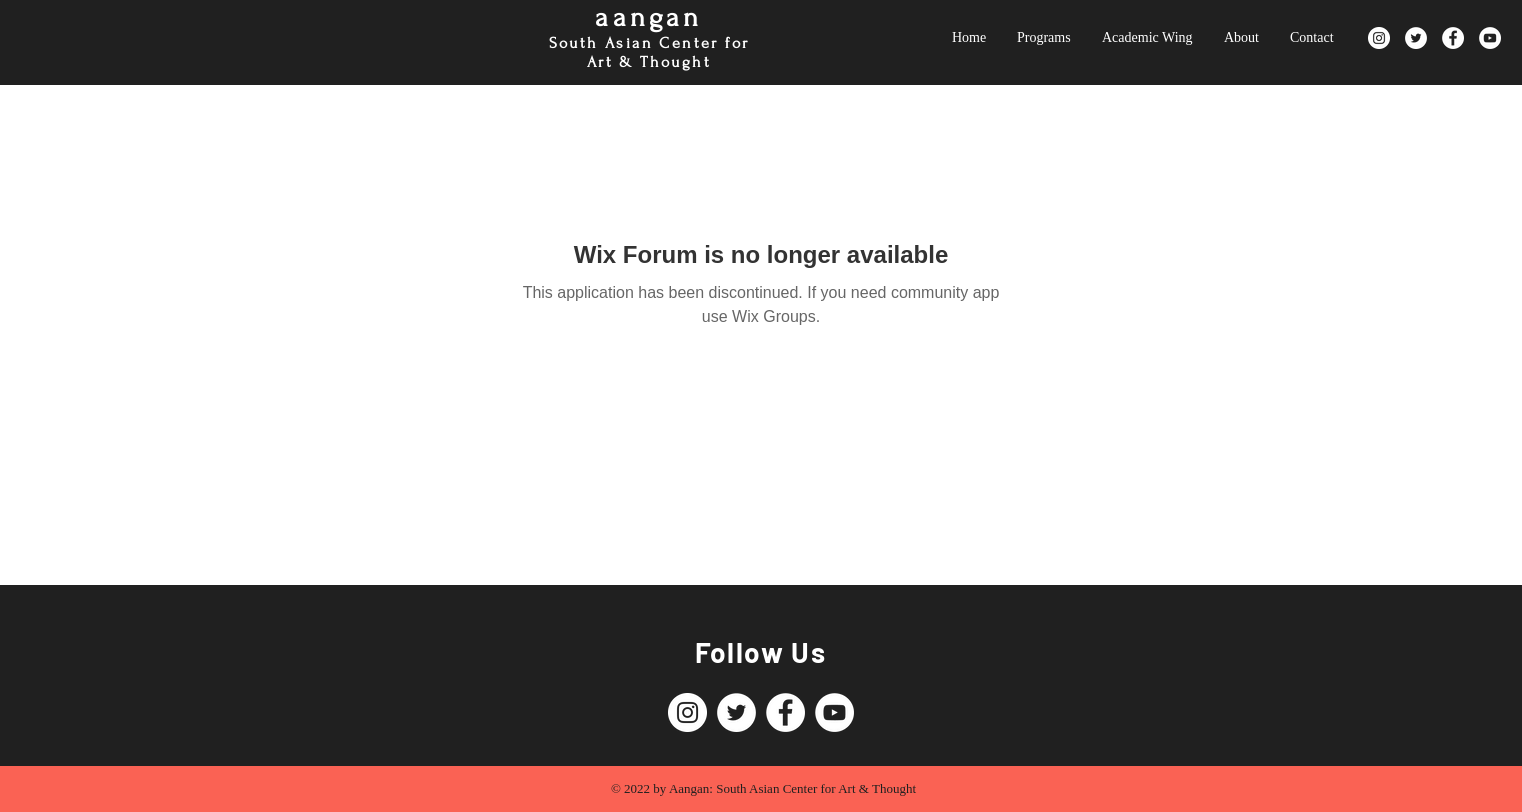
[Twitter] (1416, 38)
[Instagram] (1379, 38)
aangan (648, 17)
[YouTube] (1490, 38)
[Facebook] (1453, 38)
